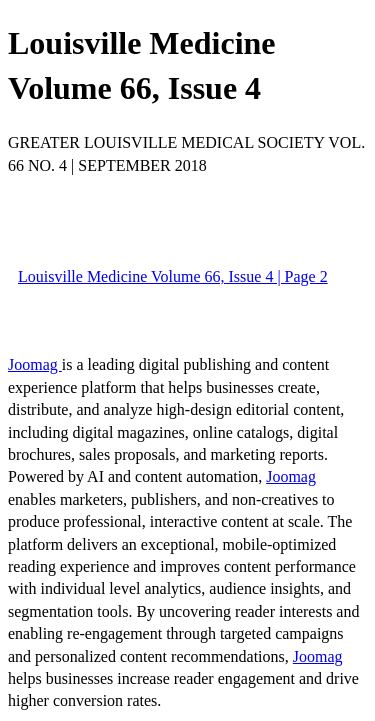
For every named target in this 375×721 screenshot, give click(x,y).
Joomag (35, 364)
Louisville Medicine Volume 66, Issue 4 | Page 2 (173, 276)
